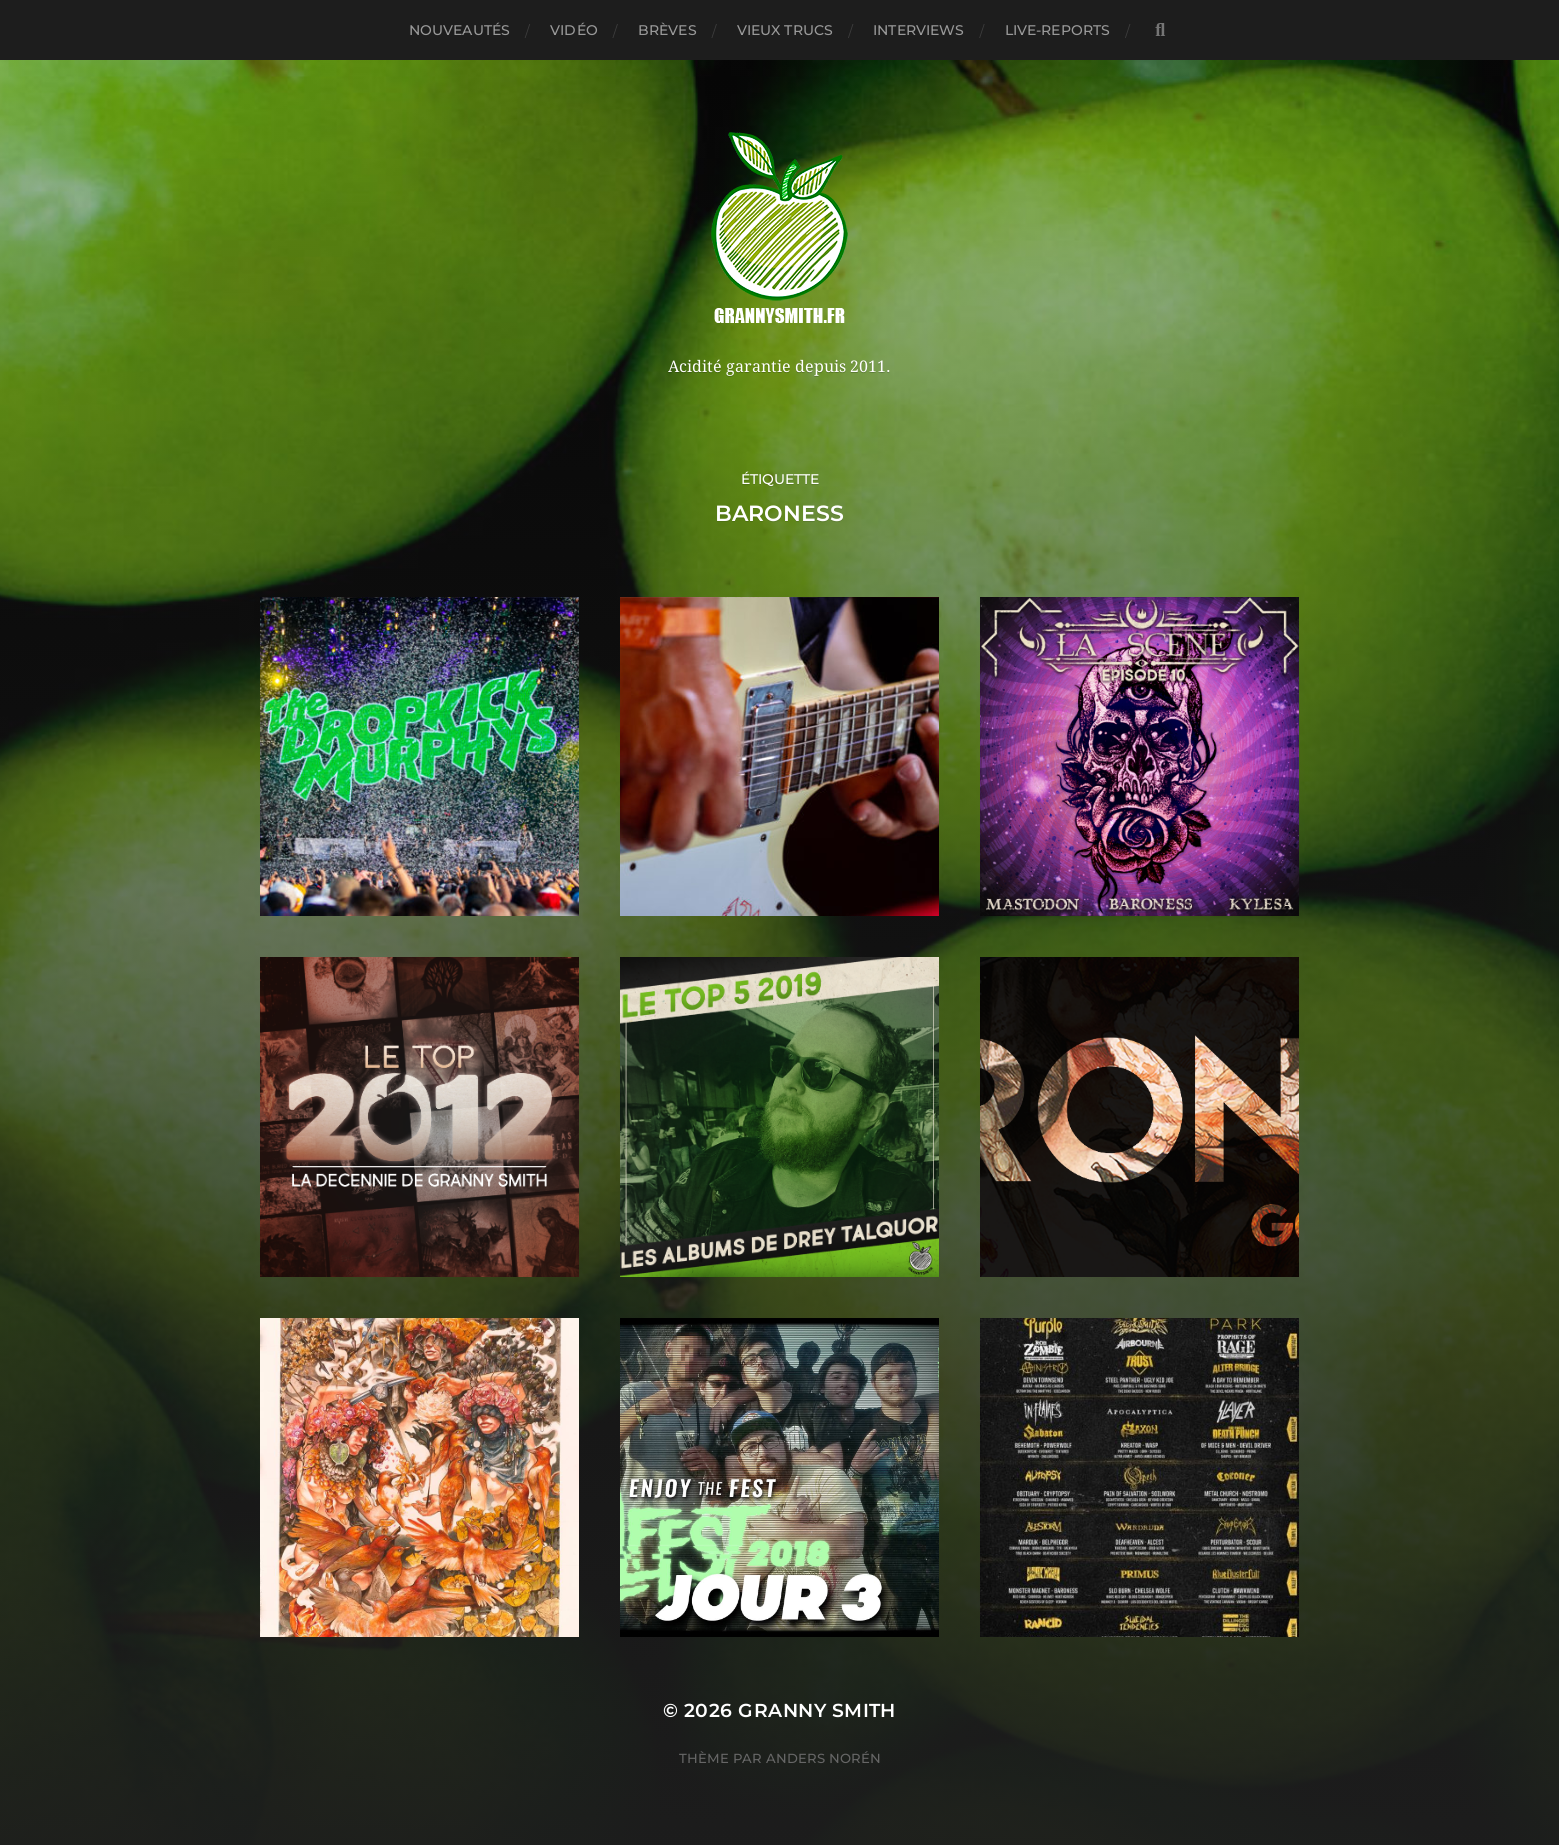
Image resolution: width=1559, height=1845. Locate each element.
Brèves (667, 30)
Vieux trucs (785, 30)
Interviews (918, 30)
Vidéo (574, 30)
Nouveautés (459, 30)
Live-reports (1058, 30)
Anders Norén (823, 1758)
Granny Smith (817, 1710)
